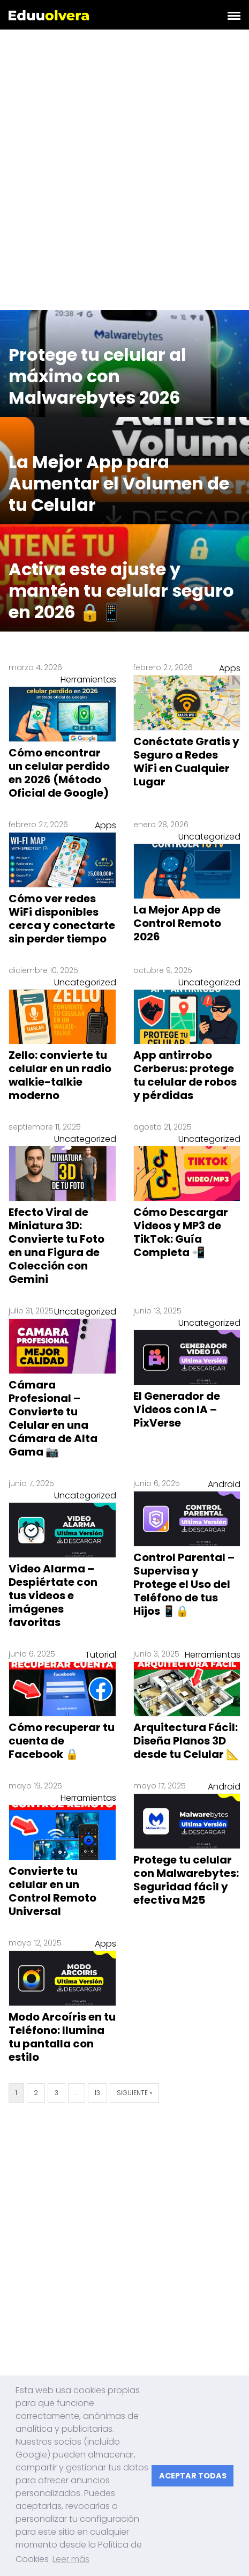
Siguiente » (134, 2092)
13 (97, 2092)
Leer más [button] (70, 2559)
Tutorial (100, 1655)
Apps (229, 668)
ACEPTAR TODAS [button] (193, 2475)
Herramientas (88, 679)
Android (224, 1484)
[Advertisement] (124, 171)
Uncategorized (209, 836)
